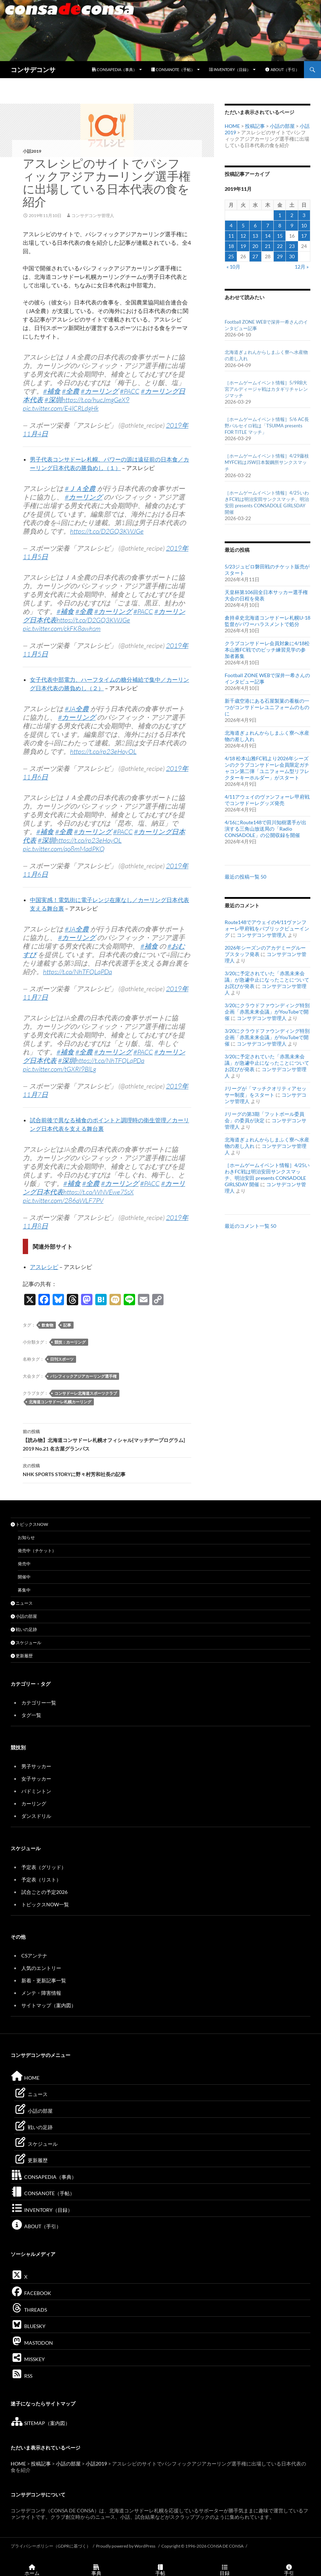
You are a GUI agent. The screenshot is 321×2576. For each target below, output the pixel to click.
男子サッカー (36, 1766)
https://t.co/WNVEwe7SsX (98, 1192)
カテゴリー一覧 (38, 1703)
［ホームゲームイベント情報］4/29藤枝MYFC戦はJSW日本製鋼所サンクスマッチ (267, 462)
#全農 (70, 391)
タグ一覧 (31, 1715)
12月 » (302, 267)
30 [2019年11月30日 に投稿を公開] (292, 256)
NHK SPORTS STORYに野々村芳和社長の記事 (107, 1469)
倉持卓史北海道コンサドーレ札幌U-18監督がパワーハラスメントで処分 (267, 621)
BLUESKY (28, 2326)
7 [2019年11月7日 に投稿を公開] (267, 225)
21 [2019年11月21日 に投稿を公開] (268, 246)
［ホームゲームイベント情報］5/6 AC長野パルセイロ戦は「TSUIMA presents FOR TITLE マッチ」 (267, 425)
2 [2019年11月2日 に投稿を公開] (291, 215)
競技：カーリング (70, 1342)
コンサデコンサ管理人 (92, 215)
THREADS (29, 2310)
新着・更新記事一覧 (43, 1980)
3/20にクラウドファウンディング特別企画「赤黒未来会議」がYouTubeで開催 (267, 1011)
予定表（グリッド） (43, 1867)
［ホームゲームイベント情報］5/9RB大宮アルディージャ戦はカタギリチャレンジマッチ (266, 389)
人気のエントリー (41, 1968)
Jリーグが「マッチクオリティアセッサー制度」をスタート (265, 1091)
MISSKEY (28, 2359)
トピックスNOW (29, 1524)
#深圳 (53, 399)
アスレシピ (44, 1266)
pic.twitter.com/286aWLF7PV (63, 1200)
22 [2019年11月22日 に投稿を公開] (280, 246)
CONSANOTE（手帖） (173, 69)
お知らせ (26, 1537)
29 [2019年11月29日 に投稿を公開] (280, 256)
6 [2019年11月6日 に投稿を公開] (255, 225)
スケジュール (26, 1642)
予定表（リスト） (41, 1879)
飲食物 (47, 1325)
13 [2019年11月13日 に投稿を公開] (255, 236)
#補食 (51, 391)
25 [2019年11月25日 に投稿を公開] (231, 256)
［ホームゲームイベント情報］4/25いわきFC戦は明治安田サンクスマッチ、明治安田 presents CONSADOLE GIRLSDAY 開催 (267, 1174)
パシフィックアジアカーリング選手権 (83, 1376)
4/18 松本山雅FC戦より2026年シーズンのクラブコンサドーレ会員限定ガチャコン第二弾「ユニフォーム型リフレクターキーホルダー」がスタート (267, 768)
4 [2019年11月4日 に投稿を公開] (231, 225)
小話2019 (32, 151)
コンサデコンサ (33, 70)
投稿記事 (255, 126)
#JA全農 (77, 708)
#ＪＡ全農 (80, 488)
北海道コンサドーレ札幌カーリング (60, 1401)
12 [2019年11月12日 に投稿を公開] (243, 236)
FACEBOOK (31, 2293)
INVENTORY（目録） (230, 69)
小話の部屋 (282, 126)
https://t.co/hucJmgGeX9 (95, 399)
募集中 (24, 1590)
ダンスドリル (36, 1816)
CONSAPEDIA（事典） (114, 69)
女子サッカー (36, 1779)
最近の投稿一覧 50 (245, 877)
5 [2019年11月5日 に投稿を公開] (243, 225)
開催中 (24, 1576)
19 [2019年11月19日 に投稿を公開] (243, 246)
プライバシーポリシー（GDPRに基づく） (51, 2546)
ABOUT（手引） (282, 69)
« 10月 (233, 267)
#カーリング (99, 391)
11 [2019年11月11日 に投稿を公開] (231, 236)
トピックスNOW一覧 (45, 1904)
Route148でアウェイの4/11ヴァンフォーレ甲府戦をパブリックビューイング (267, 928)
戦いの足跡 (24, 1629)
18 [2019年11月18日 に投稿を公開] (231, 246)
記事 (67, 1325)
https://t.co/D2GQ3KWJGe (107, 531)
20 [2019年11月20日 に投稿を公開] (255, 246)
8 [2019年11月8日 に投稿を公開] (279, 225)
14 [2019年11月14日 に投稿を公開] (268, 236)
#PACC (129, 391)
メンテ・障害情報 (41, 1993)
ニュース (22, 1603)
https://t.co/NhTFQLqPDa (77, 971)
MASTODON (32, 2343)
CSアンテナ (34, 1956)
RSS (21, 2376)
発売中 (24, 1563)
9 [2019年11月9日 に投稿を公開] (291, 225)
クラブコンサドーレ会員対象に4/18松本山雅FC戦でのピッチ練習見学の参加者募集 (267, 649)
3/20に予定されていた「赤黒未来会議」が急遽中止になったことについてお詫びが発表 (267, 979)
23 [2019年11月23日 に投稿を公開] (292, 246)
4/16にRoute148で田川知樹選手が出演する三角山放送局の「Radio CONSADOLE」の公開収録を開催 (265, 828)
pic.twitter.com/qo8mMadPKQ (64, 848)
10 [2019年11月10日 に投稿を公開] (304, 225)
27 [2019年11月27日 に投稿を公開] (255, 256)
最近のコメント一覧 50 (250, 1226)
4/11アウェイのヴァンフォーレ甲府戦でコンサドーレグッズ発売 (267, 800)
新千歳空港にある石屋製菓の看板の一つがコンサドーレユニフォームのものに (267, 707)
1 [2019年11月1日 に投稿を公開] (279, 215)
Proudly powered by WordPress (126, 2546)
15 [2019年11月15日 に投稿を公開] (280, 236)
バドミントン (36, 1791)
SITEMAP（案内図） (40, 2423)
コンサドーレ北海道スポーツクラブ (85, 1393)
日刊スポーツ (62, 1359)
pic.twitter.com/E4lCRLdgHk (60, 408)
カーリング (33, 1803)
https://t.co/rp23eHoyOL (103, 751)
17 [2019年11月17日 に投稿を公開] (304, 236)
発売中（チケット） (37, 1550)
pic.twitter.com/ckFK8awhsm (62, 628)
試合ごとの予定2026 (44, 1892)
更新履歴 (22, 1655)
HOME (232, 126)
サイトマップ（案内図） (48, 2005)
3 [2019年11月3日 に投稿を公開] (304, 215)
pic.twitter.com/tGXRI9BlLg (59, 1069)
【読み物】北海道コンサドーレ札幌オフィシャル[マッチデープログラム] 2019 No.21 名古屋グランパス (107, 1439)
